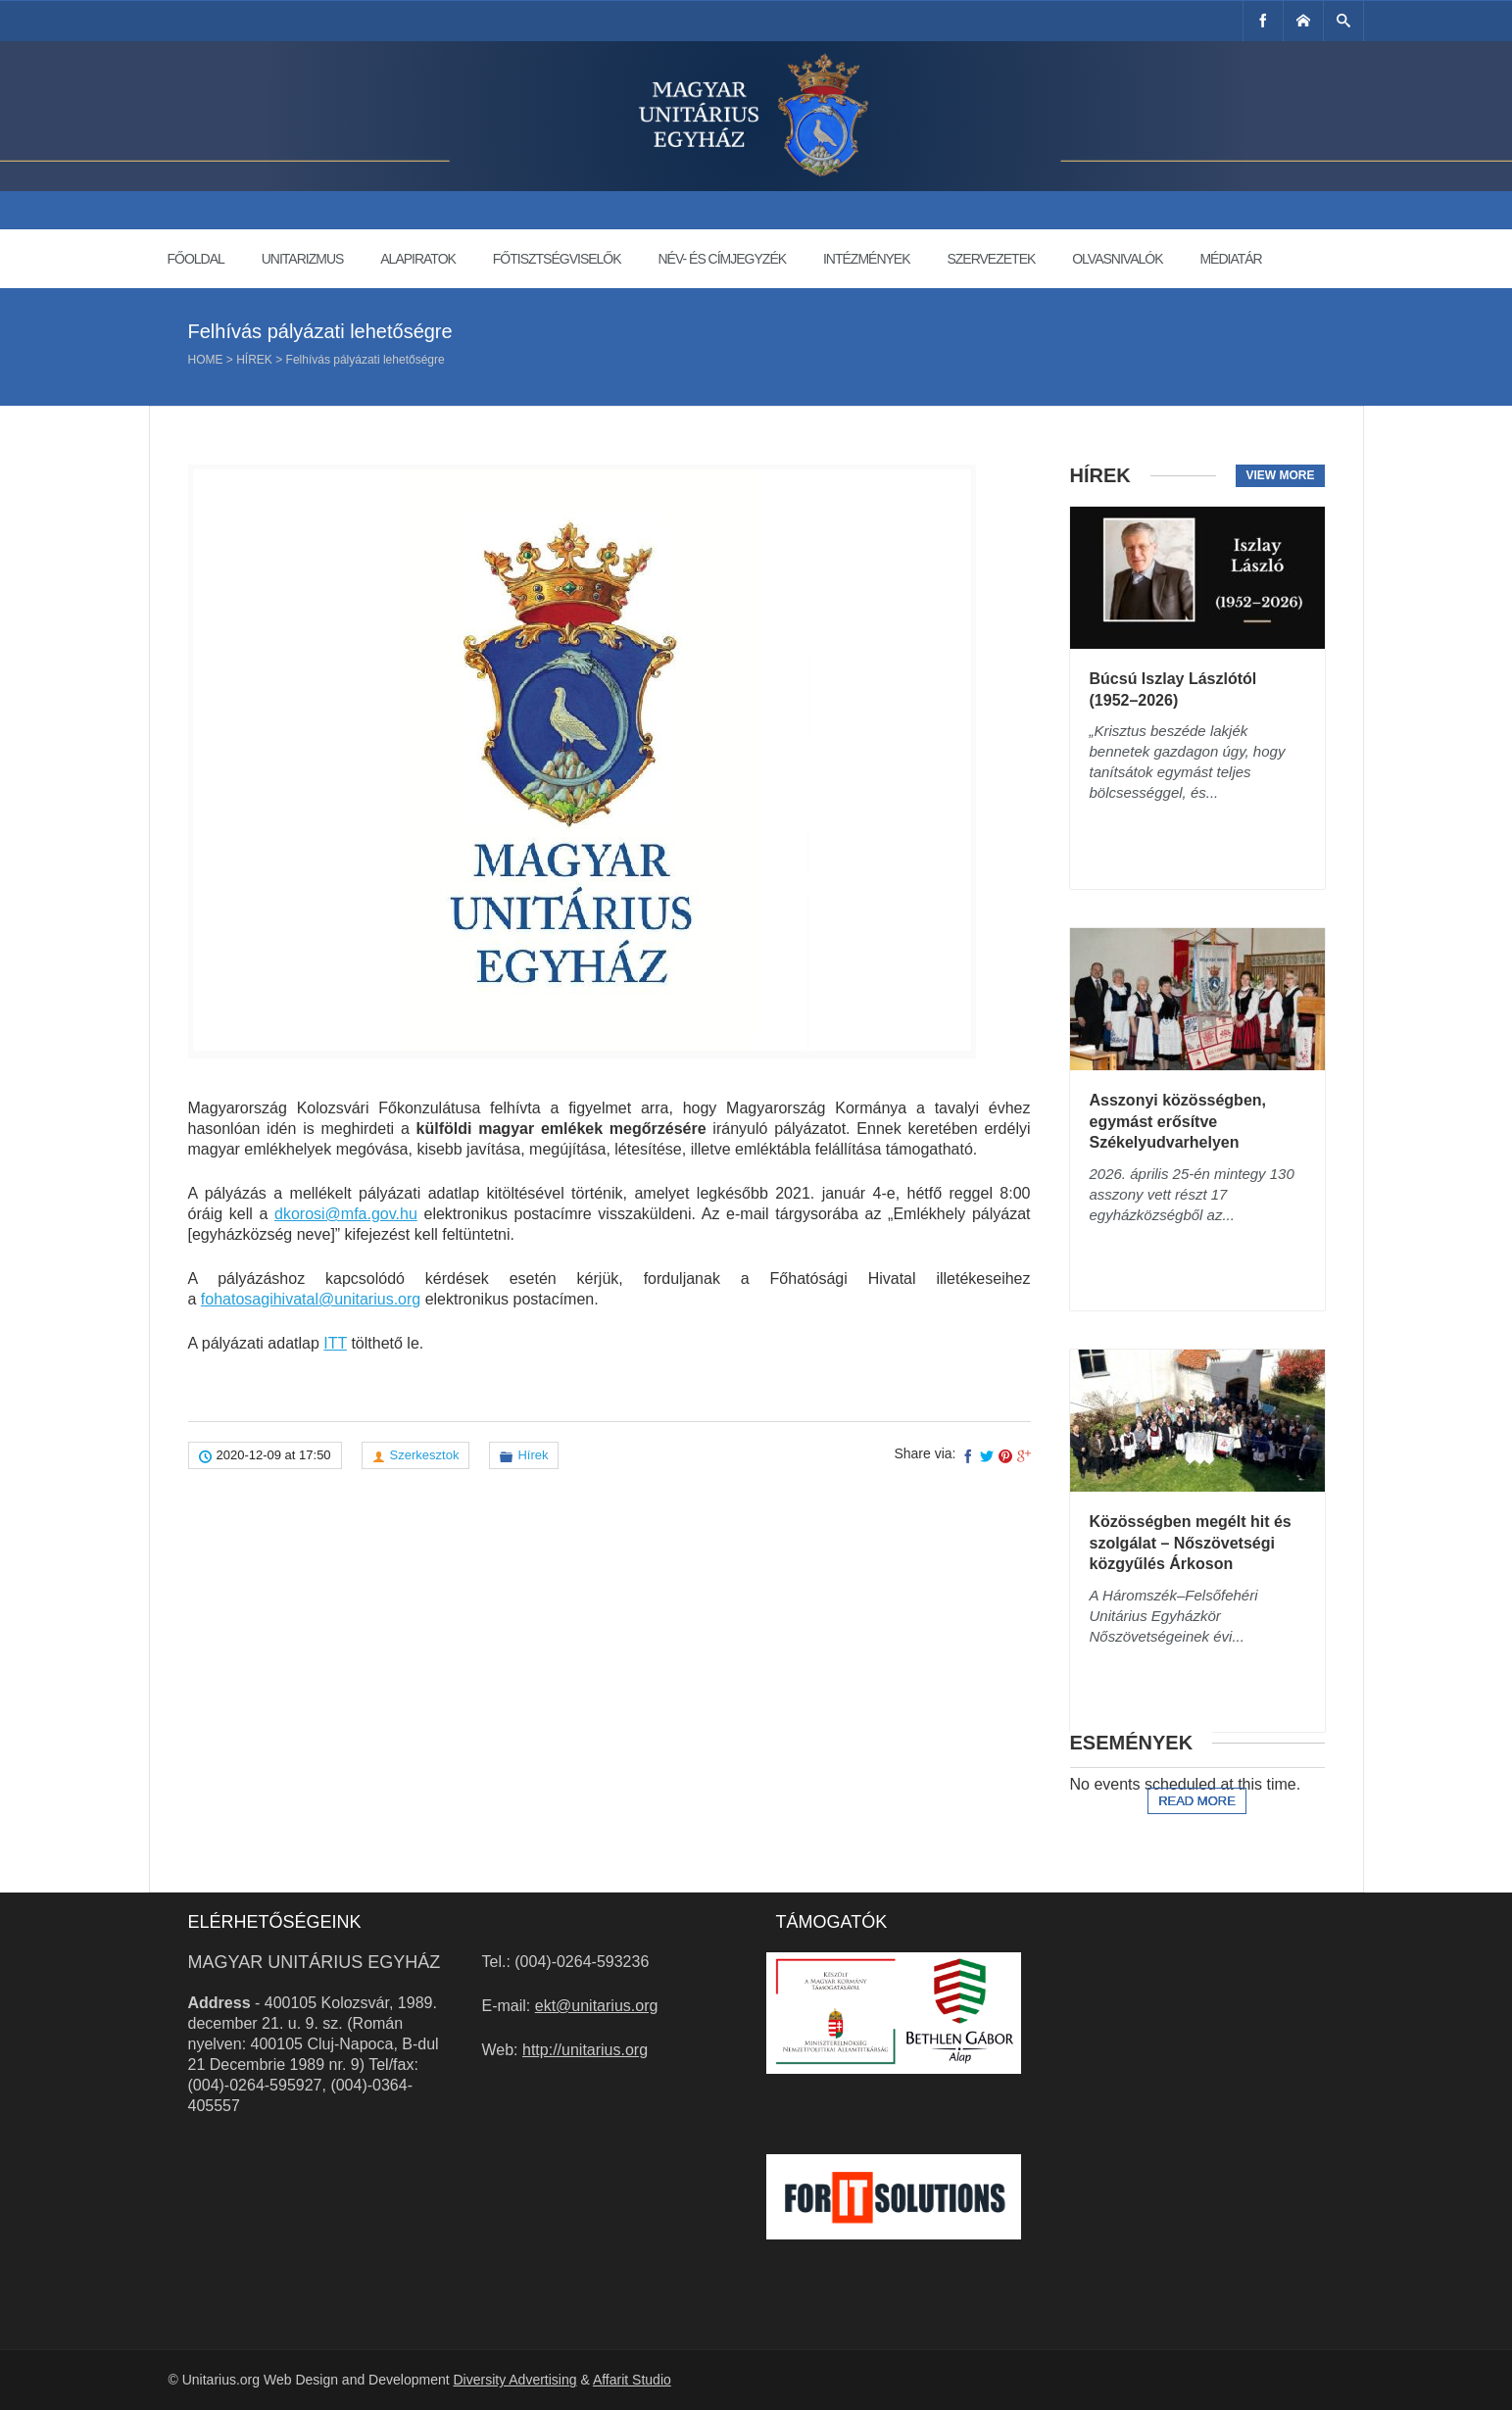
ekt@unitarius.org (596, 2005)
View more (1279, 475)
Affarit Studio (632, 2379)
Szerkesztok (425, 1455)
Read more (1197, 1801)
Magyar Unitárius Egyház (314, 1962)
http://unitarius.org (585, 2049)
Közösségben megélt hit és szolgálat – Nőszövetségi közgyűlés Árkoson (1191, 1542)
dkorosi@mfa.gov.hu (345, 1213)
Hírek (254, 360)
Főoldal (196, 259)
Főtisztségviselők (557, 259)
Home (205, 360)
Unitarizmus (303, 259)
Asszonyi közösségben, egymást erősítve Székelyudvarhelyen (1178, 1121)
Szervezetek (991, 259)
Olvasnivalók (1117, 259)
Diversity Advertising (514, 2379)
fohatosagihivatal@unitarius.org (310, 1299)
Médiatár (1230, 259)
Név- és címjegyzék (722, 259)
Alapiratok (418, 259)
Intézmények (866, 259)
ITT (335, 1343)
